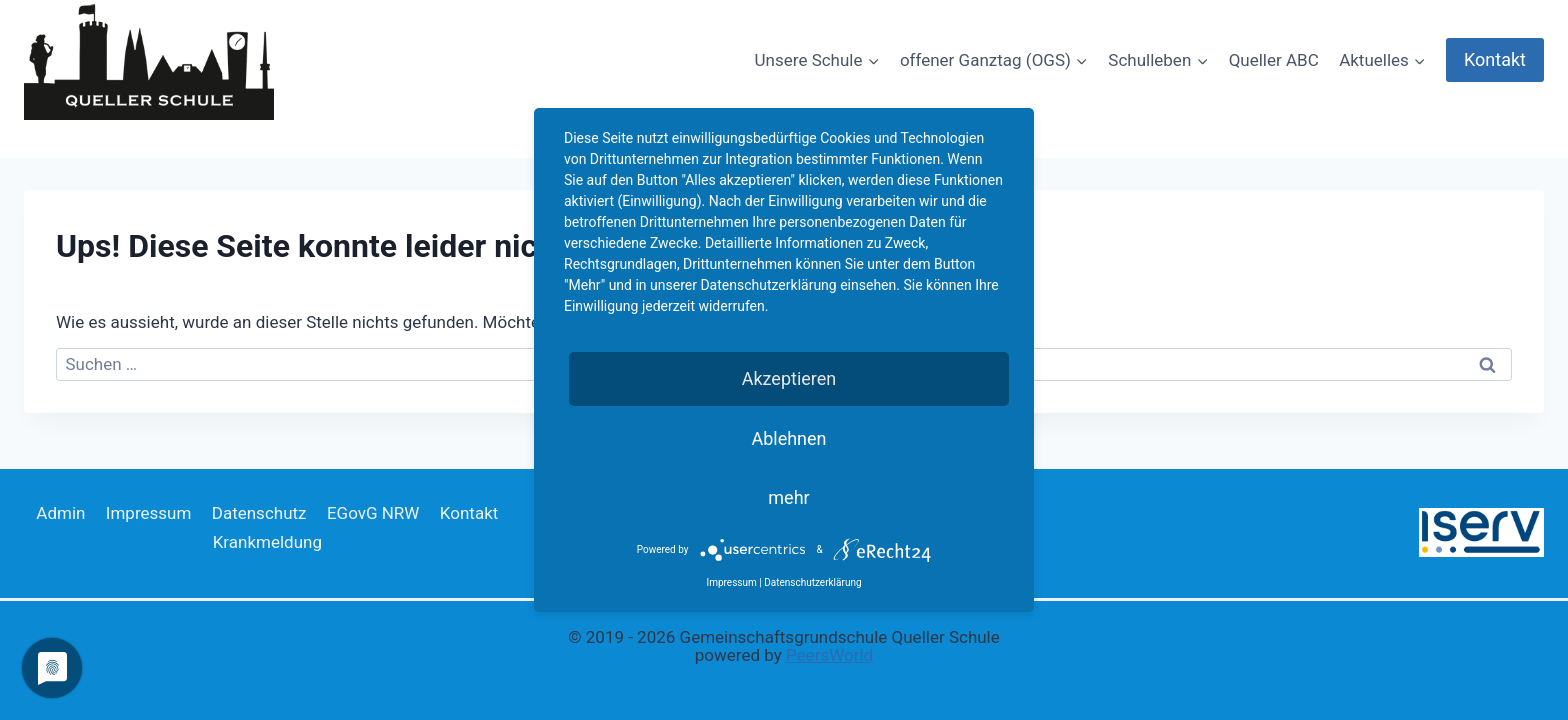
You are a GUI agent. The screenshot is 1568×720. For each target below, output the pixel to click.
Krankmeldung (267, 542)
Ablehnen (788, 438)
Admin (60, 513)
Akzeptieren (789, 378)
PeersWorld (829, 655)
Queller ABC (1274, 60)
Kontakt (1495, 59)
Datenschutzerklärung (812, 582)
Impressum (149, 513)
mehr (788, 497)
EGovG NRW (373, 513)
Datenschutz (259, 513)
